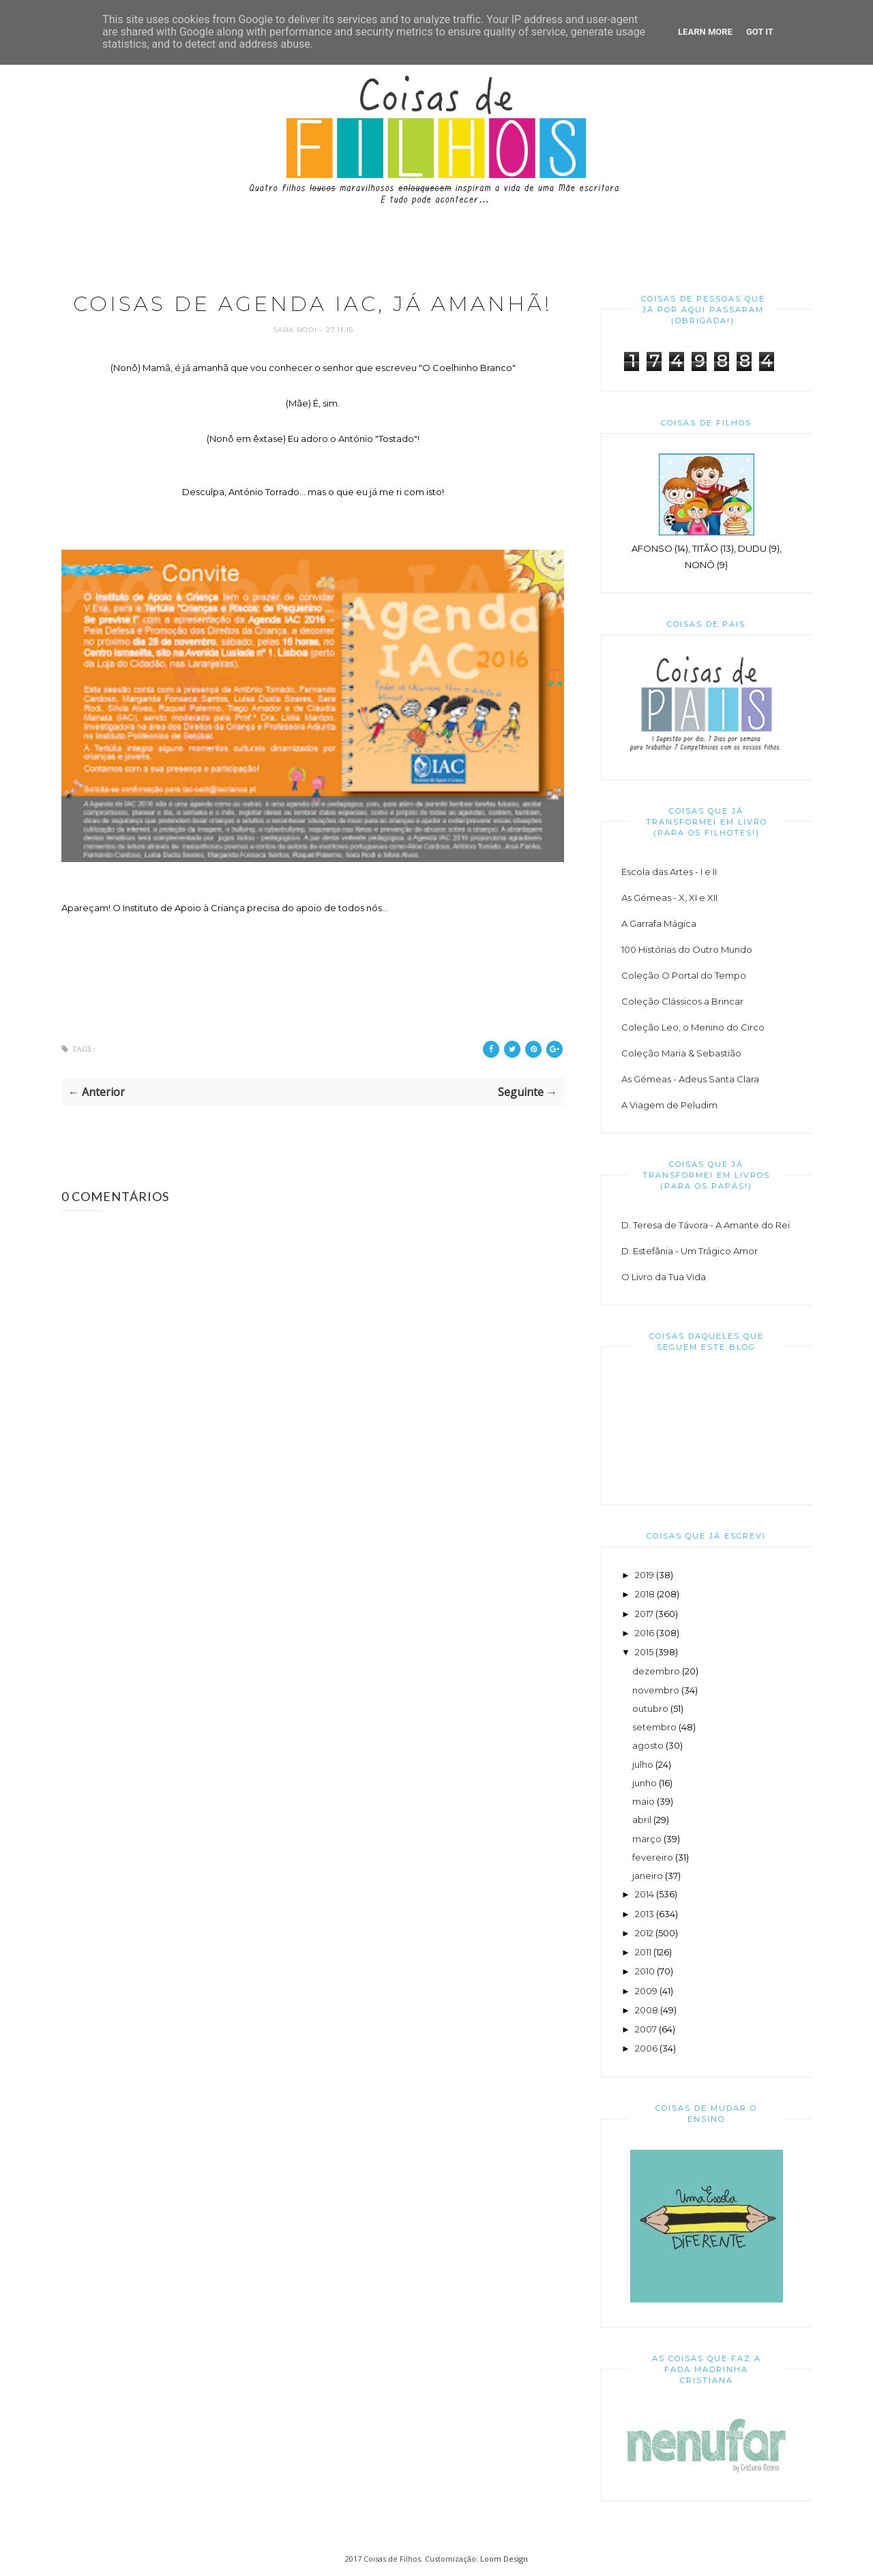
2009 (646, 1990)
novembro (655, 1690)
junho (644, 1782)
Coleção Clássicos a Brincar (682, 1001)
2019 (644, 1574)
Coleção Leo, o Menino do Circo (693, 1027)
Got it (759, 32)
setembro (654, 1726)
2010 (645, 1971)
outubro (650, 1708)
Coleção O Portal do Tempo (683, 975)
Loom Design (504, 2558)
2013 (644, 1913)
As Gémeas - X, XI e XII (669, 897)
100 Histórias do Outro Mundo (686, 949)
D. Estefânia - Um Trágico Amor (689, 1250)
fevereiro (652, 1857)
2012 (644, 1932)
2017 (644, 1613)
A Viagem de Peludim (669, 1104)
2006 (646, 2048)
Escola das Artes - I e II (669, 871)
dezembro (656, 1670)
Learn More (705, 32)
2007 (646, 2029)
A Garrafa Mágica (658, 923)
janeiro (647, 1875)
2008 (646, 2009)
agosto (648, 1745)
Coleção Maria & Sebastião (681, 1053)
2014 (644, 1894)
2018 (645, 1593)
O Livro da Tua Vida (663, 1276)
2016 (644, 1632)
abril (641, 1819)
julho (642, 1764)
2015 (644, 1651)
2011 (643, 1951)
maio (643, 1801)
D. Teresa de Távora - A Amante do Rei (705, 1224)
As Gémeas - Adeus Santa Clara (690, 1079)
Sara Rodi (296, 329)
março (647, 1838)
